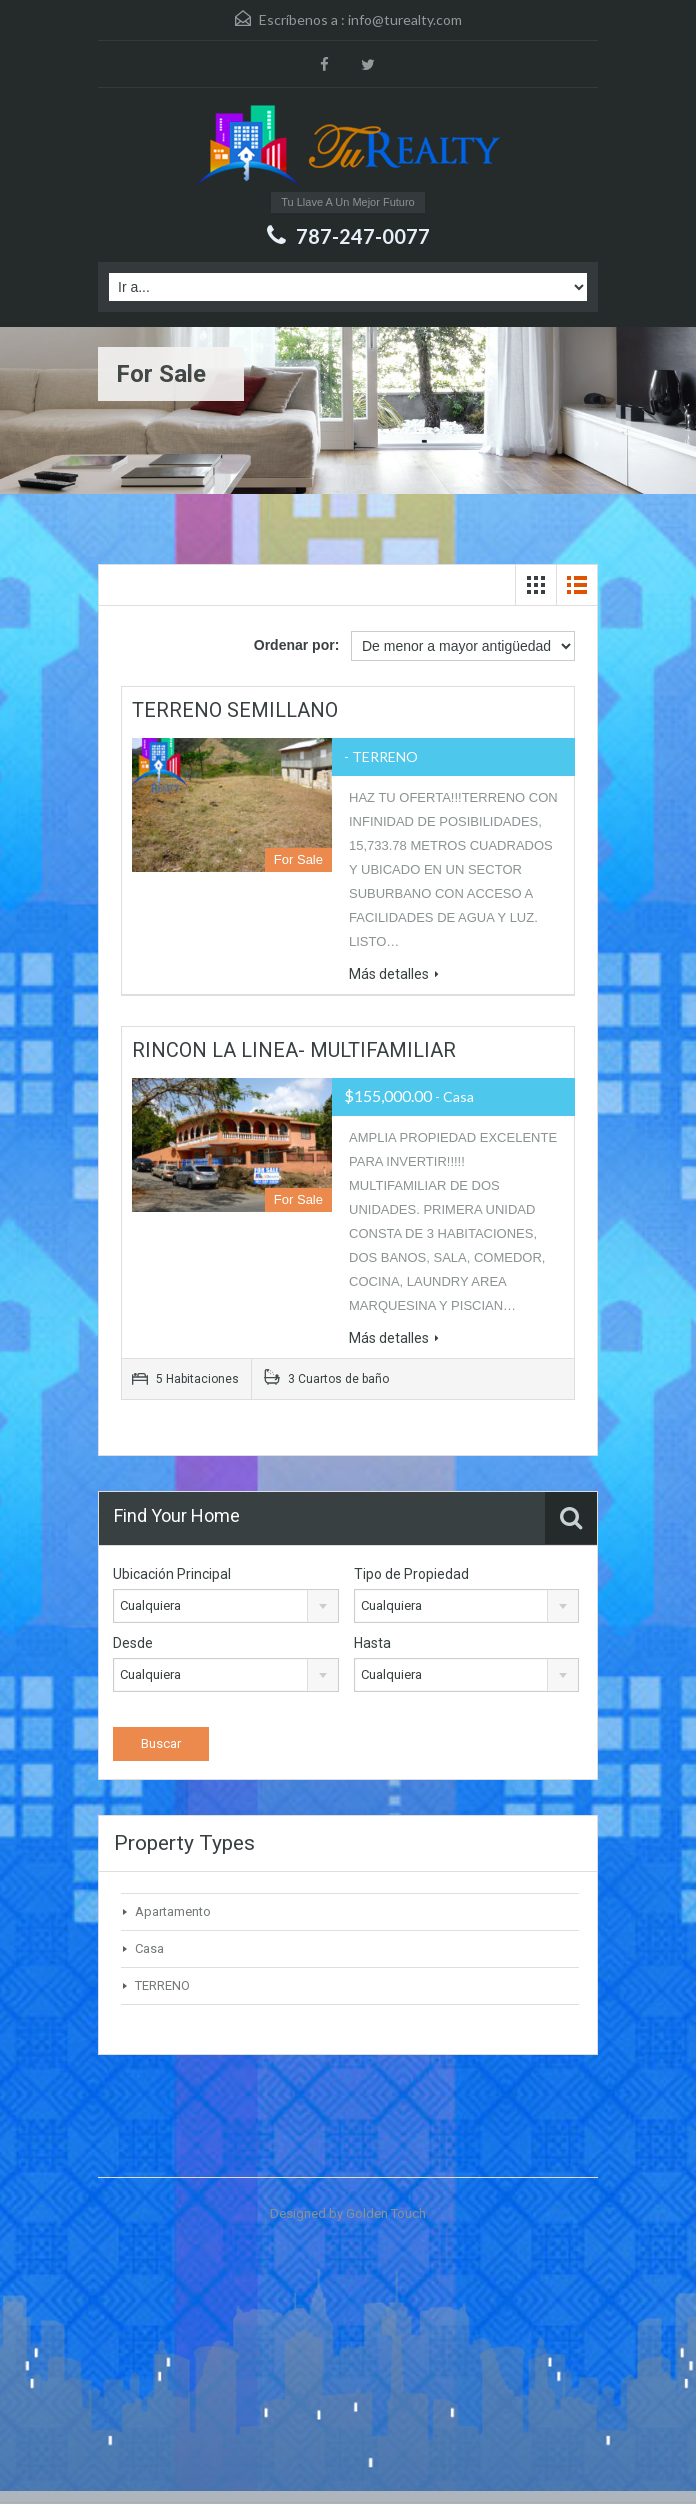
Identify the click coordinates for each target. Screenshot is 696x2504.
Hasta (372, 1643)
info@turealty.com (405, 19)
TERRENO (162, 1985)
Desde (133, 1643)
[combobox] (226, 1606)
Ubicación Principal (172, 1574)
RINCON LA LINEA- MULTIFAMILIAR (294, 1050)
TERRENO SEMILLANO (235, 710)
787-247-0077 (363, 236)
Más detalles (394, 974)
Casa (149, 1948)
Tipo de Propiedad (411, 1574)
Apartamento (173, 1911)
